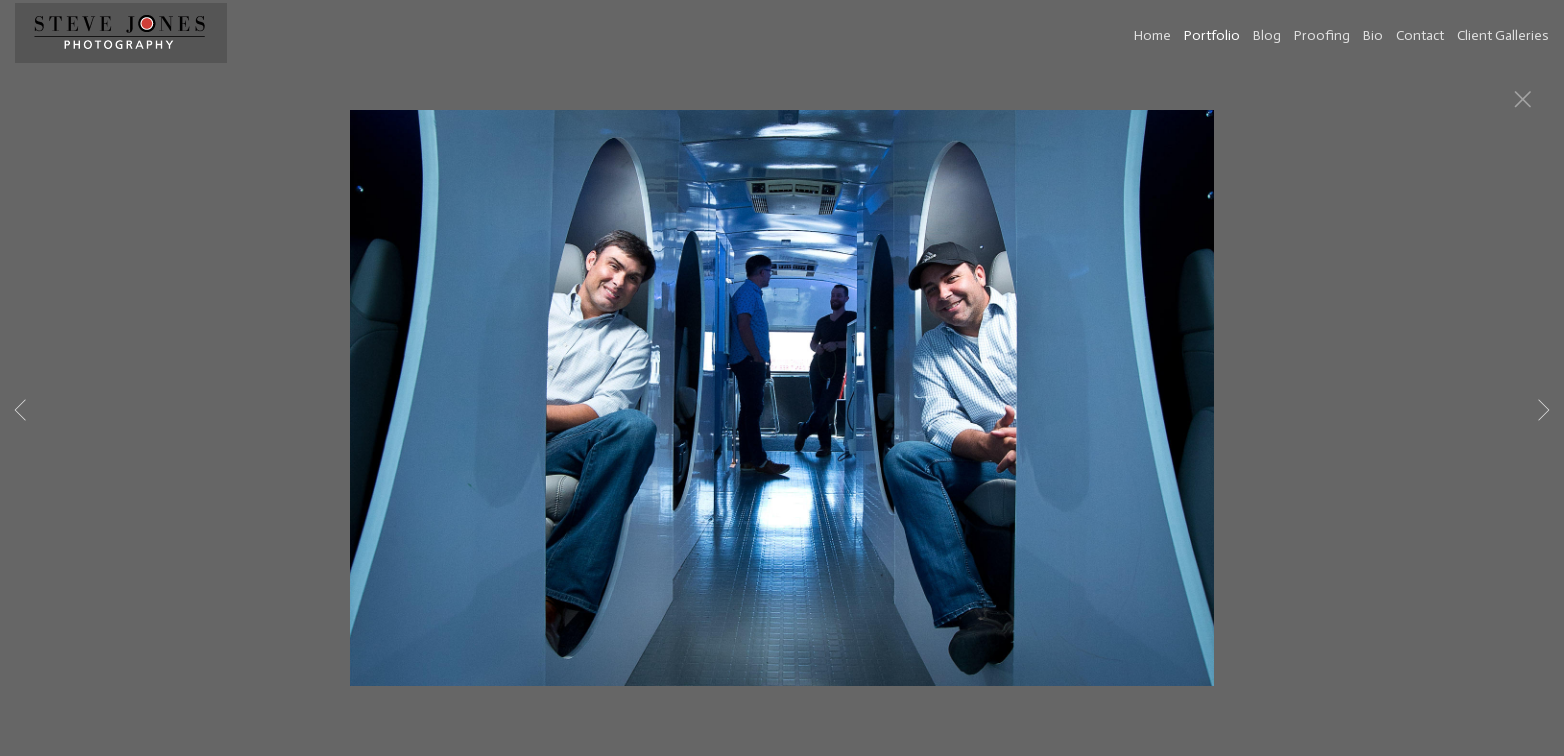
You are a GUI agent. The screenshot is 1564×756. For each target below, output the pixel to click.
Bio (1373, 35)
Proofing (1322, 35)
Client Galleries (1503, 35)
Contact (1420, 35)
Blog (1267, 35)
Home (1152, 35)
